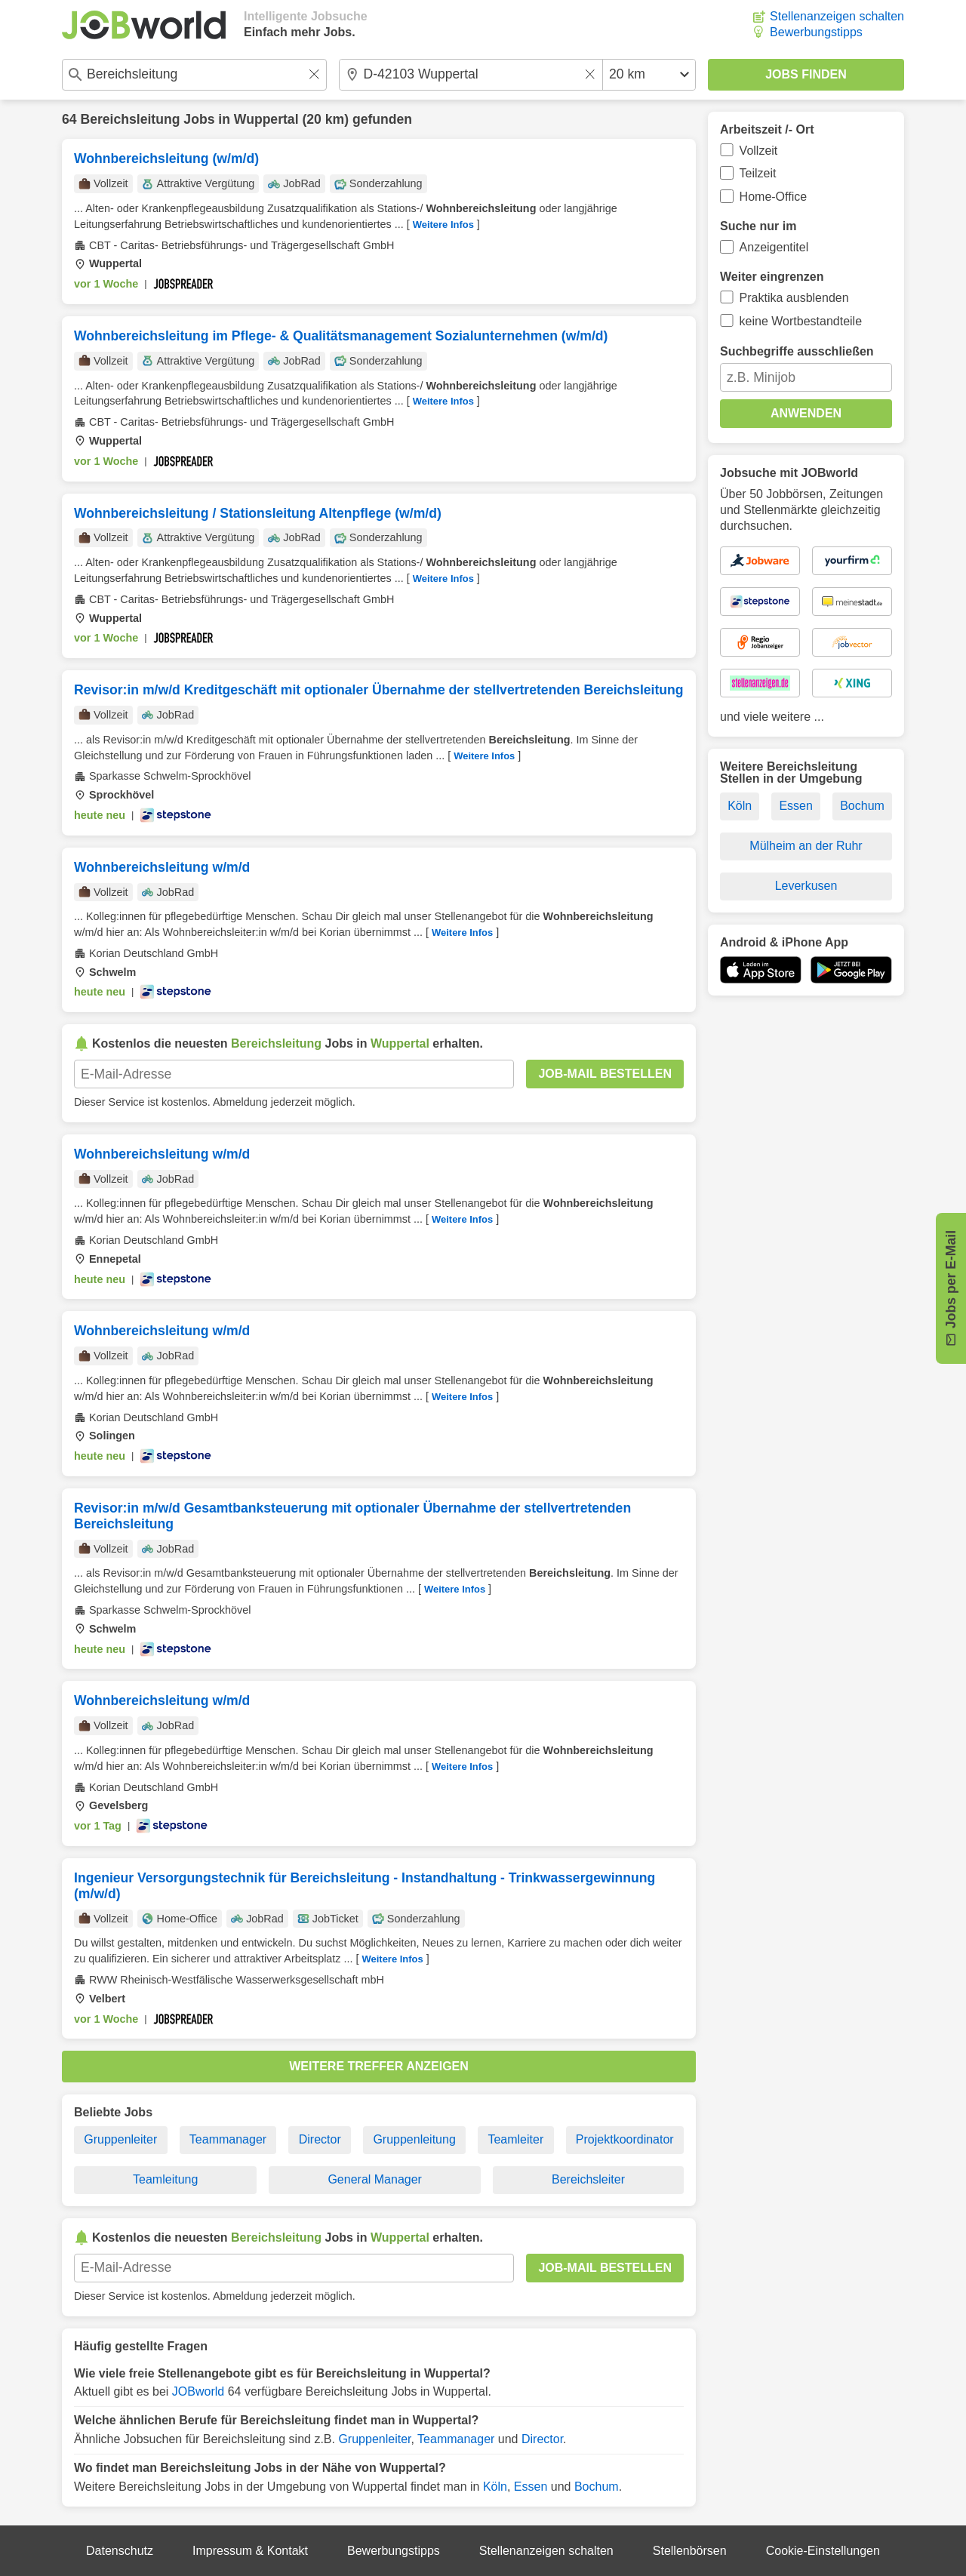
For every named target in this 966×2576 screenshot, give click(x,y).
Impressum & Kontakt (250, 2550)
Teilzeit (758, 173)
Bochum (596, 2486)
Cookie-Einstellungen (823, 2550)
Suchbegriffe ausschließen (797, 351)
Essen (530, 2486)
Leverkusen (806, 885)
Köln (495, 2486)
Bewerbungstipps (816, 32)
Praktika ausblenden (794, 297)
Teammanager (227, 2139)
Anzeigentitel (774, 247)
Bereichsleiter (588, 2179)
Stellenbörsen (690, 2550)
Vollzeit (759, 150)
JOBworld (198, 2391)
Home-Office (774, 196)
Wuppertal (266, 119)
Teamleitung (165, 2179)
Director (320, 2139)
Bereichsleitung (130, 119)
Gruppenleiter (120, 2139)
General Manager (375, 2179)
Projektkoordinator (625, 2139)
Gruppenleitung (414, 2139)
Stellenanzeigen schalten (837, 16)
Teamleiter (515, 2139)
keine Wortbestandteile (801, 321)
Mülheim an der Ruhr (805, 845)
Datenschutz (119, 2550)
